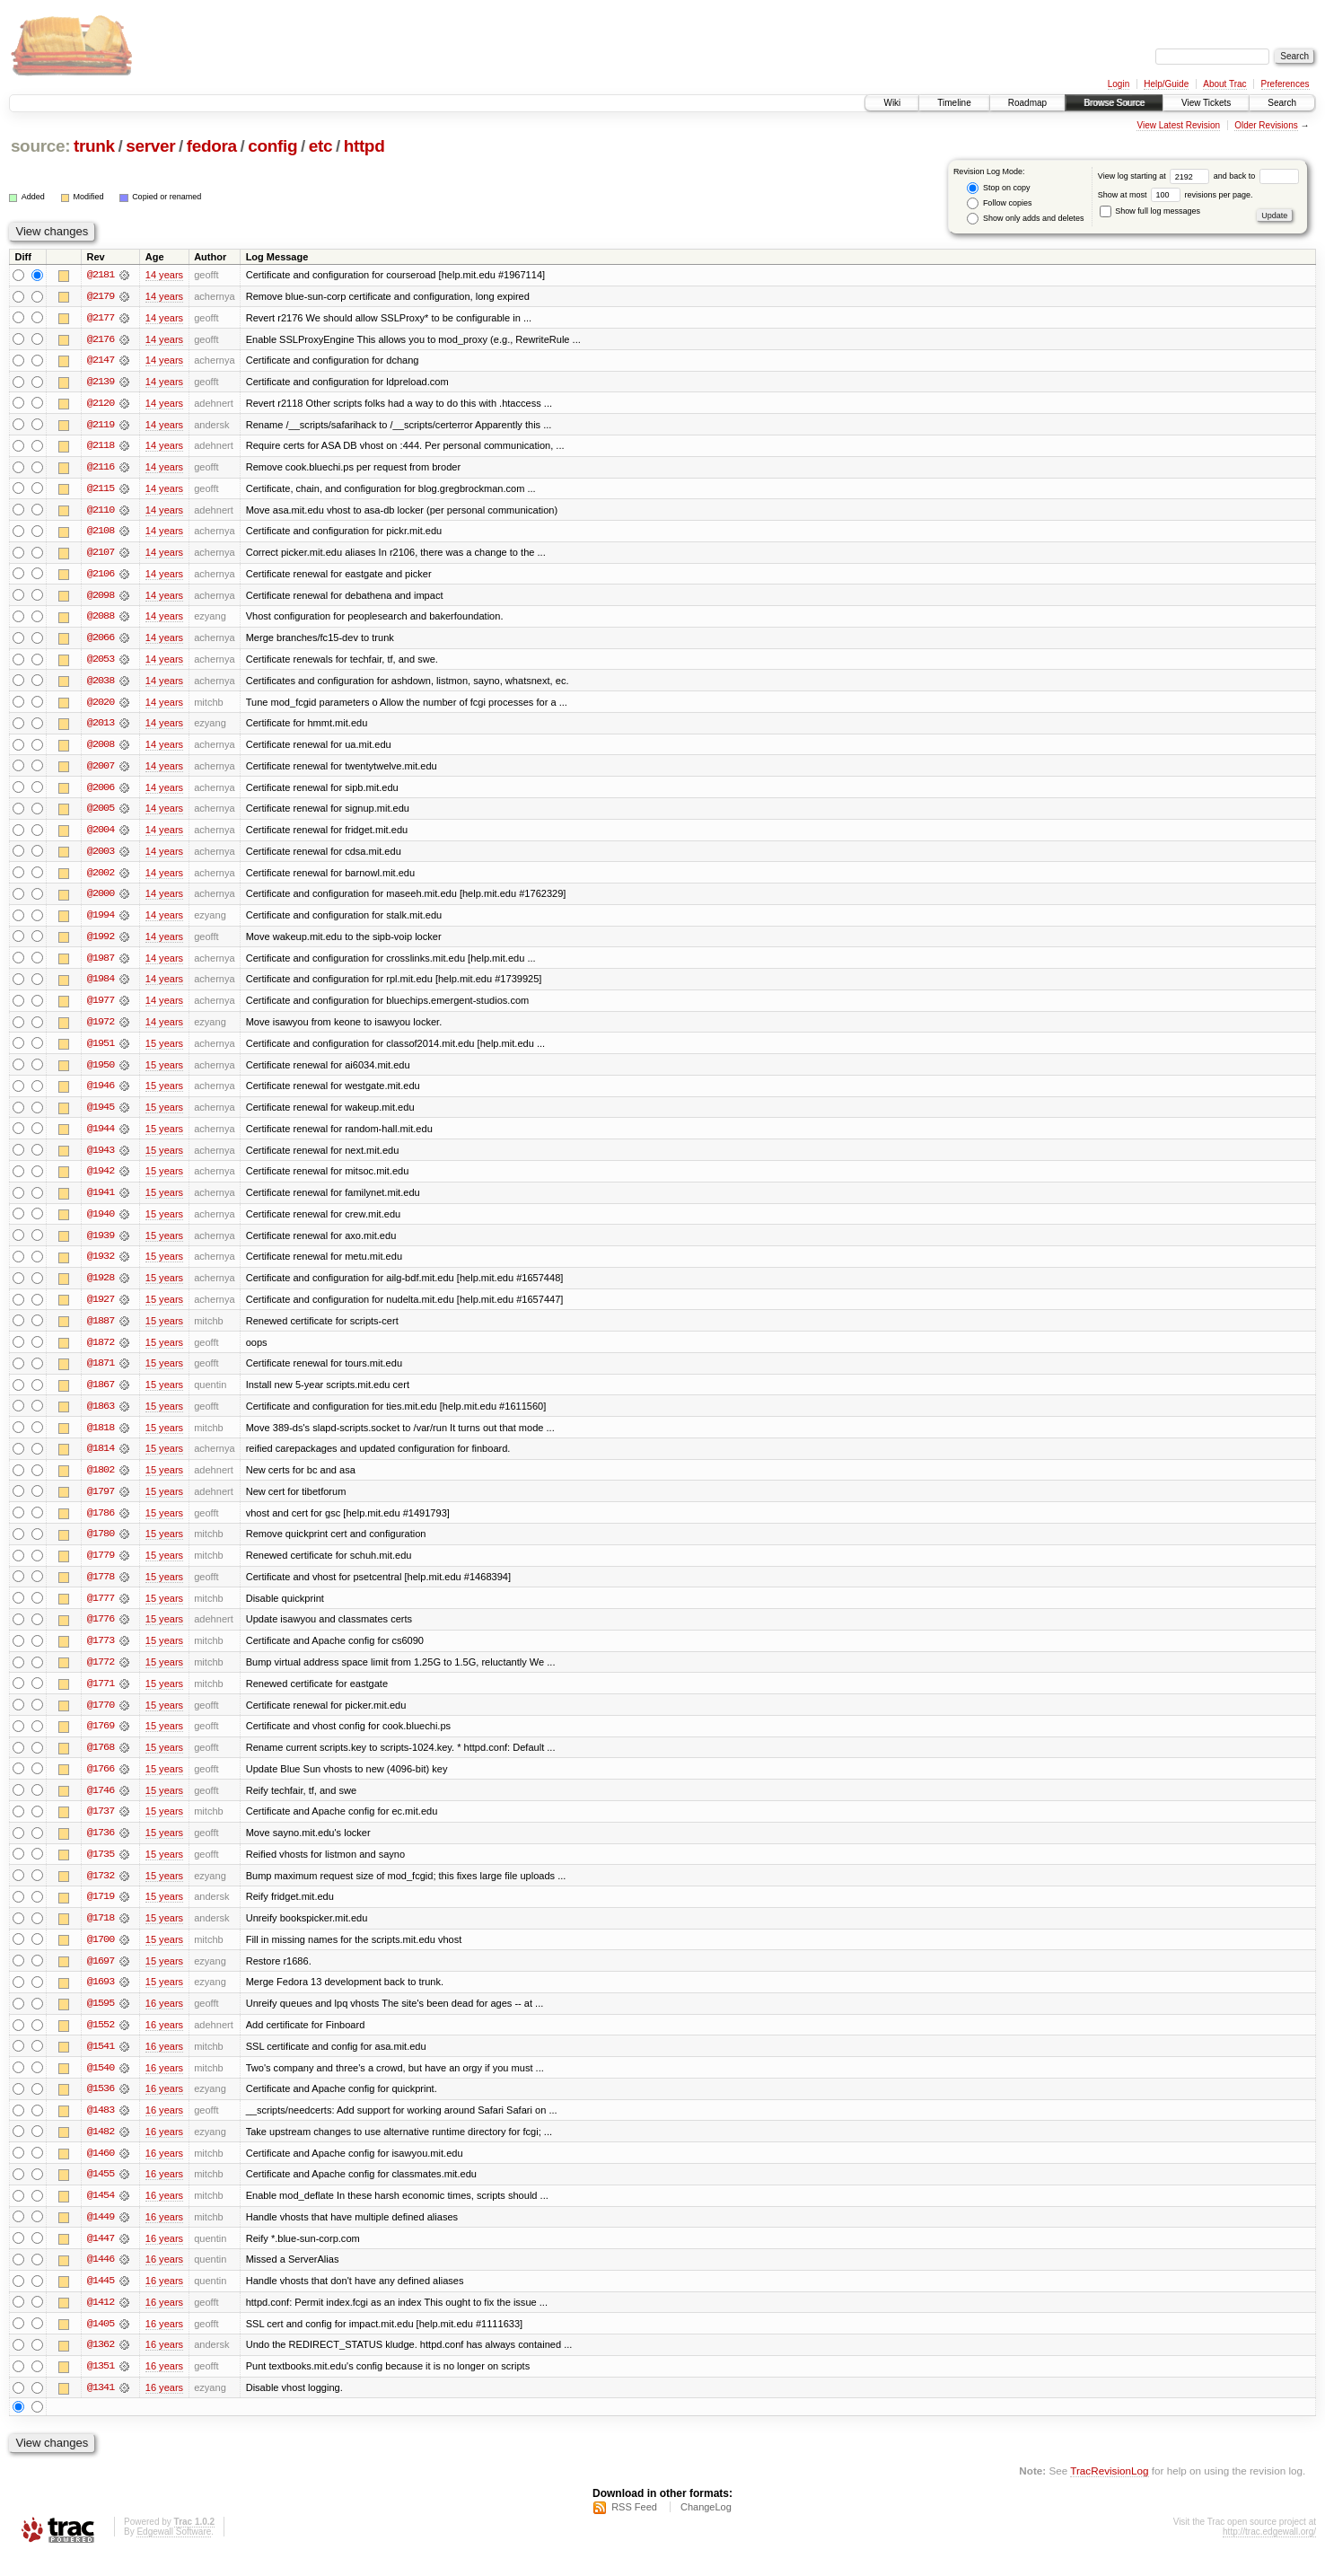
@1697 (100, 1977)
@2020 (100, 706)
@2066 (100, 641)
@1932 (100, 1266)
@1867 (100, 1395)
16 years (164, 2020)
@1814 (100, 1460)
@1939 (100, 1244)
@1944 (100, 1137)
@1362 (100, 2365)
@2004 (100, 835)
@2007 (100, 770)
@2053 (100, 662)
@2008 (100, 749)
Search (1282, 103)
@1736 (100, 1848)
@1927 (100, 1309)
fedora (212, 145)
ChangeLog (706, 2527)
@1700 (100, 1955)
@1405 (100, 2343)
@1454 (100, 2214)
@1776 (100, 1632)
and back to (1256, 175)
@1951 (100, 1050)
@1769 (100, 1740)
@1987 (100, 964)
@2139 (100, 382)
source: (40, 145)
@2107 (100, 555)
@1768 (100, 1761)
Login (1118, 84)
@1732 (100, 1891)
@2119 (100, 425)
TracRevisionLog (1109, 2491)
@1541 (100, 2063)
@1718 (100, 1934)
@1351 (100, 2386)
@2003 (100, 856)
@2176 (100, 339)
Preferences (1285, 84)
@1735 (100, 1869)
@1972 (100, 1029)
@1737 (100, 1826)
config (272, 145)
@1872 (100, 1352)
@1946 (100, 1093)
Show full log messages (1150, 211)
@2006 (100, 792)
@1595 (100, 2020)
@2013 (100, 727)
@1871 (100, 1374)
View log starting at (1156, 175)
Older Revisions (1266, 125)
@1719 (100, 1912)
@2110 (100, 512)
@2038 (100, 684)
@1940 (100, 1223)
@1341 (100, 2408)
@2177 (100, 318)
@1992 (100, 943)
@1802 (100, 1481)
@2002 (100, 878)
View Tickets (1206, 103)
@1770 (100, 1718)
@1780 (100, 1546)
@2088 (100, 619)
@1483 (100, 2128)
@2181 (100, 275)
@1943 (100, 1158)
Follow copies (999, 203)
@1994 (100, 921)
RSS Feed (634, 2527)
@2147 (100, 361)
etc (320, 145)
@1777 (100, 1611)
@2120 (100, 404)
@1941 (100, 1201)
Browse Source (1114, 103)
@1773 (100, 1654)
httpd (364, 145)
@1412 (100, 2322)
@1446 (100, 2279)
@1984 (100, 986)
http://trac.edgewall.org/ (1269, 2552)
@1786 (100, 1524)
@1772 (100, 1675)
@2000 (100, 899)
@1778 (100, 1589)
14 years (164, 274)
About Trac (1224, 84)
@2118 (100, 447)
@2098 (100, 598)
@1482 (100, 2149)
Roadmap (1027, 103)
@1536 (100, 2106)
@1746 (100, 1805)
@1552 (100, 2042)
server (150, 145)
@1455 (100, 2192)
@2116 (100, 469)
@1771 (100, 1697)
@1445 (100, 2300)
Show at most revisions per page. (1175, 194)
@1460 (100, 2171)
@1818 (100, 1438)
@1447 (100, 2257)
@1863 (100, 1417)
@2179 (100, 296)
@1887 (100, 1330)
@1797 (100, 1503)
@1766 (100, 1783)
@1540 (100, 2085)
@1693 (100, 1998)
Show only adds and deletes (1025, 218)
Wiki (891, 103)
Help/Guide (1166, 84)
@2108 (100, 533)
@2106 (100, 576)
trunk (94, 145)
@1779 (100, 1568)
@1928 (100, 1287)
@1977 (100, 1007)
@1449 (100, 2236)
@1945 (100, 1115)
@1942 (100, 1180)
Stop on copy (998, 188)
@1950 (100, 1072)
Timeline (953, 103)
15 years (164, 1050)
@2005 (100, 813)
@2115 (100, 490)
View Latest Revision (1178, 125)
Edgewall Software (173, 2552)
